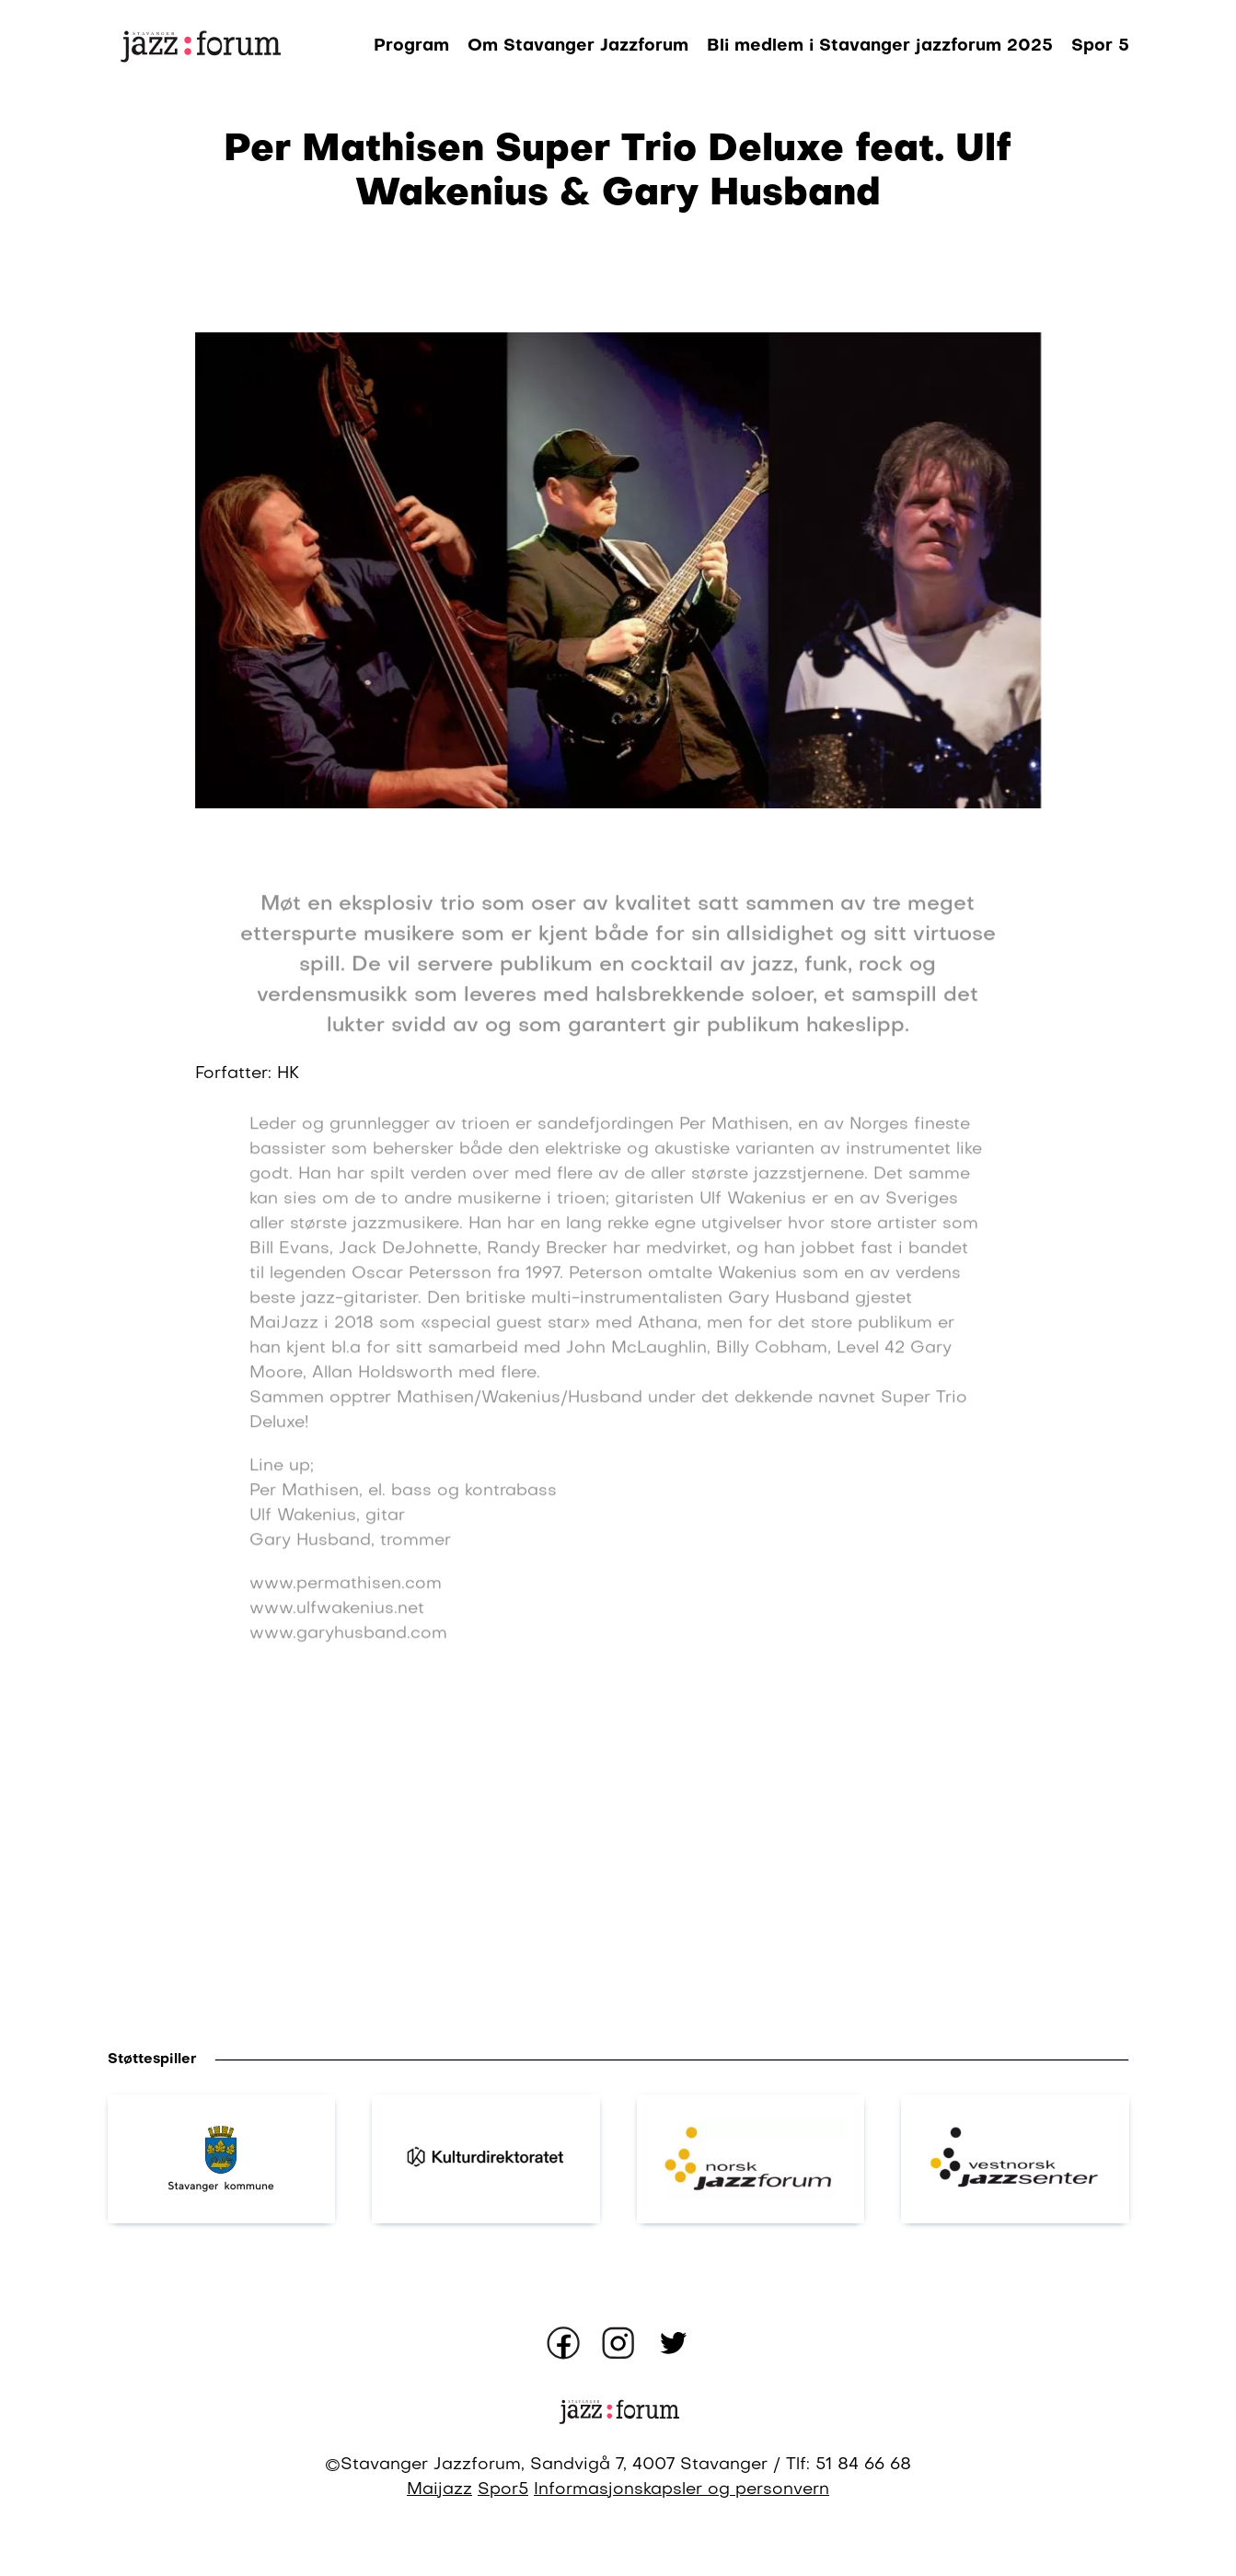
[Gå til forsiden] (200, 46)
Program (411, 46)
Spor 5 (1100, 46)
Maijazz (439, 2490)
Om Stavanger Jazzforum (578, 46)
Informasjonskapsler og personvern (681, 2490)
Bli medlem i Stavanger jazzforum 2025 (880, 46)
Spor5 (503, 2490)
